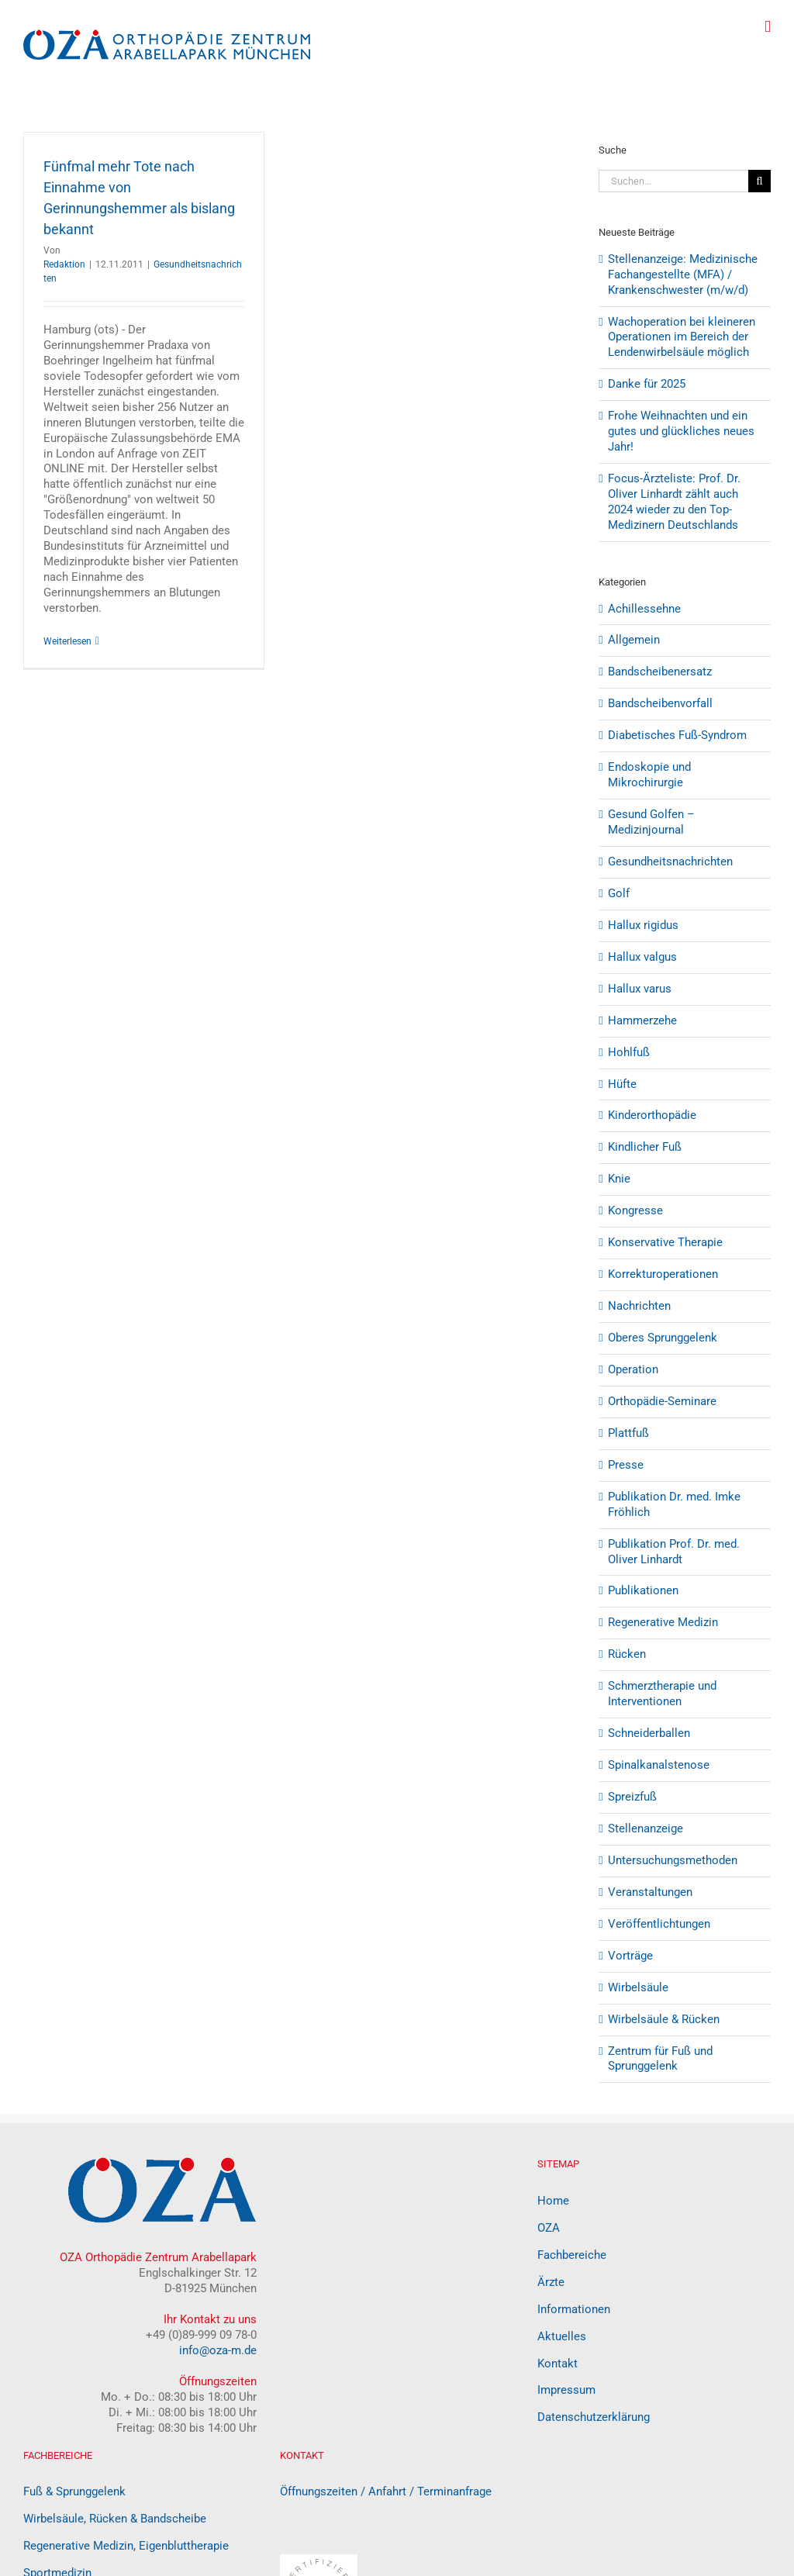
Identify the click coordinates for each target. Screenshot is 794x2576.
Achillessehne (644, 609)
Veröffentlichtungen (659, 1924)
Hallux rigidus (643, 925)
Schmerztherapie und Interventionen (662, 1693)
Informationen (573, 2309)
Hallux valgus (642, 957)
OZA (548, 2228)
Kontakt (557, 2364)
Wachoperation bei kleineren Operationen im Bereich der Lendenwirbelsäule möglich (681, 337)
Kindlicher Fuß (645, 1147)
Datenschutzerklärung (593, 2417)
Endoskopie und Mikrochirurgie (649, 774)
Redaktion (64, 264)
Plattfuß (628, 1433)
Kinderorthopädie (652, 1115)
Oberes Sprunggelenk (662, 1338)
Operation (633, 1369)
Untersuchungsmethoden (672, 1860)
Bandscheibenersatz (660, 672)
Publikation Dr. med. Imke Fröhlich (674, 1504)
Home (553, 2201)
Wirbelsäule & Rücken (664, 2019)
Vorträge (630, 1956)
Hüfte (622, 1084)
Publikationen (643, 1590)
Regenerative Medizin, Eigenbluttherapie (126, 2546)
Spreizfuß (632, 1797)
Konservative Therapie (665, 1242)
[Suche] (759, 181)
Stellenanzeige (645, 1828)
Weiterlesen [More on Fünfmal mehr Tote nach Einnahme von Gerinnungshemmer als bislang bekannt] (67, 641)
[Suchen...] (673, 181)
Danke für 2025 (646, 384)
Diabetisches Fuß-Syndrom (677, 735)
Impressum (566, 2390)
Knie (619, 1179)
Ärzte (550, 2282)
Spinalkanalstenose (658, 1765)
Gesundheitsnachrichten (670, 861)
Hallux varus (639, 989)
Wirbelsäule (638, 1987)
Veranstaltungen (650, 1892)
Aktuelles (561, 2336)
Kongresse (635, 1210)
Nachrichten (639, 1306)
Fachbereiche (571, 2255)
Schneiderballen (649, 1733)
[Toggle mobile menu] (768, 27)
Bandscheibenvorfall (660, 703)
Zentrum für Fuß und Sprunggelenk (660, 2059)
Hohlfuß (629, 1052)
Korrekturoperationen (663, 1274)
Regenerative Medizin (663, 1622)
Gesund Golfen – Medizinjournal (651, 822)
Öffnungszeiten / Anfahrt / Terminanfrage (386, 2491)
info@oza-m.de (218, 2350)
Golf (619, 893)
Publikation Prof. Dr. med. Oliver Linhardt (674, 1551)
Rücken (627, 1654)
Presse (626, 1465)
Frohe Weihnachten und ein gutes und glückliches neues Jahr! (681, 431)
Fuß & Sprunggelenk (74, 2491)
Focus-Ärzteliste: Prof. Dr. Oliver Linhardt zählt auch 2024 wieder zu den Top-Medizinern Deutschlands (674, 501)
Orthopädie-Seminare (662, 1401)
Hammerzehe (642, 1020)
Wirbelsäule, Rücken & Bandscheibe (114, 2519)
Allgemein (634, 640)
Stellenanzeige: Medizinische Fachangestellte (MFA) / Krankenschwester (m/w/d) (683, 274)
